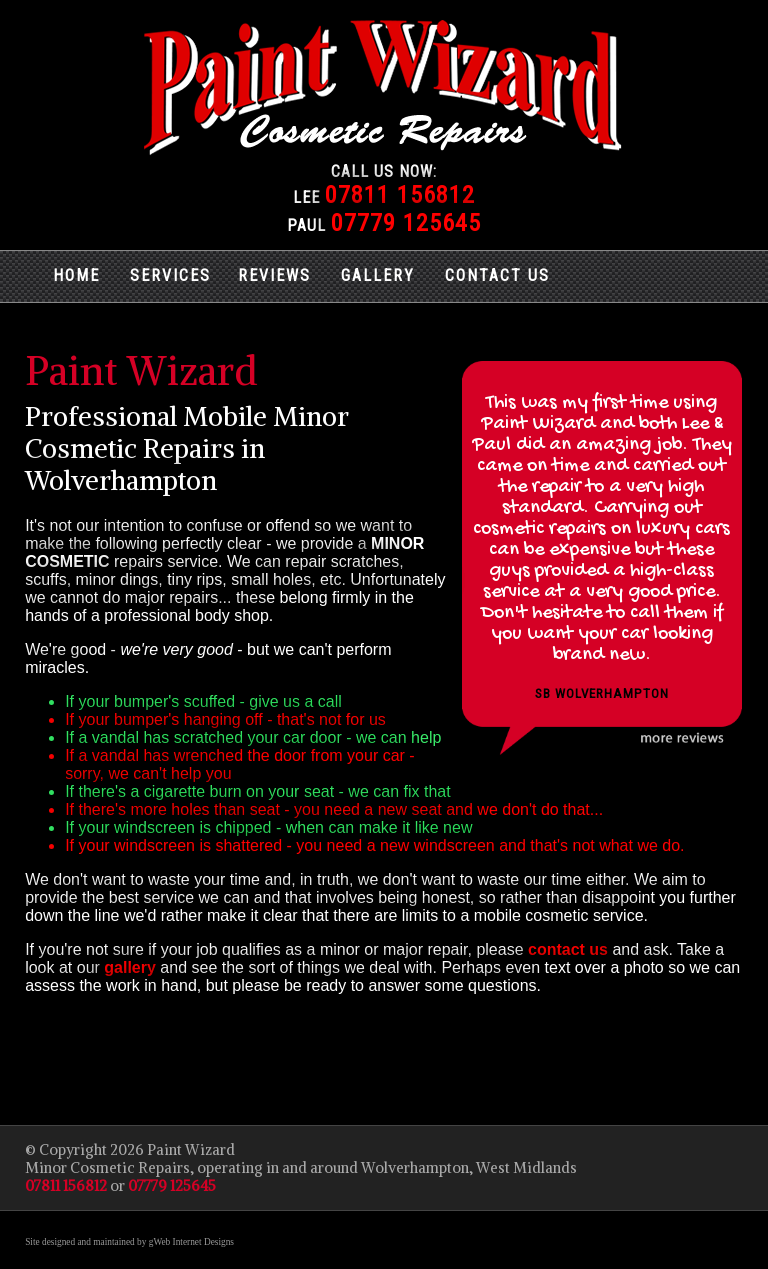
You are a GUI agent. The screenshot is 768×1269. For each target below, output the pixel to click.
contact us (568, 949)
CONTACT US (497, 275)
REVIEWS (274, 275)
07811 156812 (400, 195)
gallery (130, 967)
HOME (76, 275)
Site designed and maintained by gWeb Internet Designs (129, 1242)
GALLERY (378, 275)
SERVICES (170, 275)
